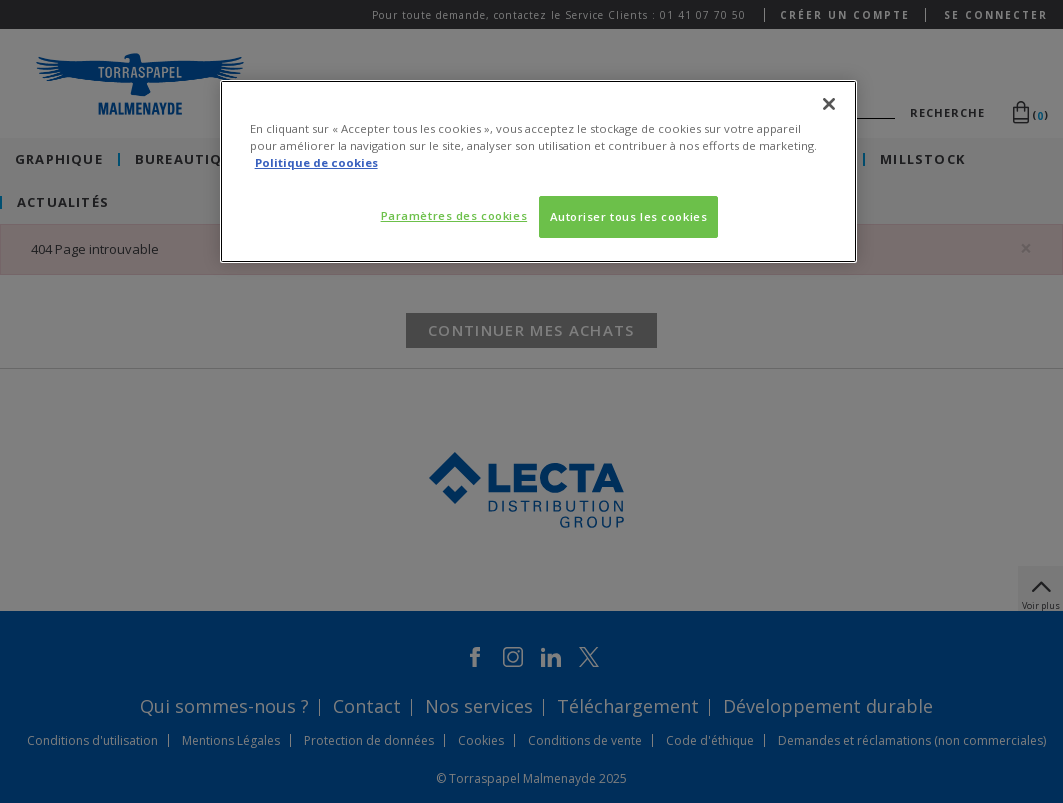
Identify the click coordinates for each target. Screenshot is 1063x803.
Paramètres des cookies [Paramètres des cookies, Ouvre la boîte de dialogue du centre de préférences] (454, 215)
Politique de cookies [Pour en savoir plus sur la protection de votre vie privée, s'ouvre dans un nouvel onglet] (316, 162)
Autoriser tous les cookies (629, 216)
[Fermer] (829, 104)
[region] (539, 171)
